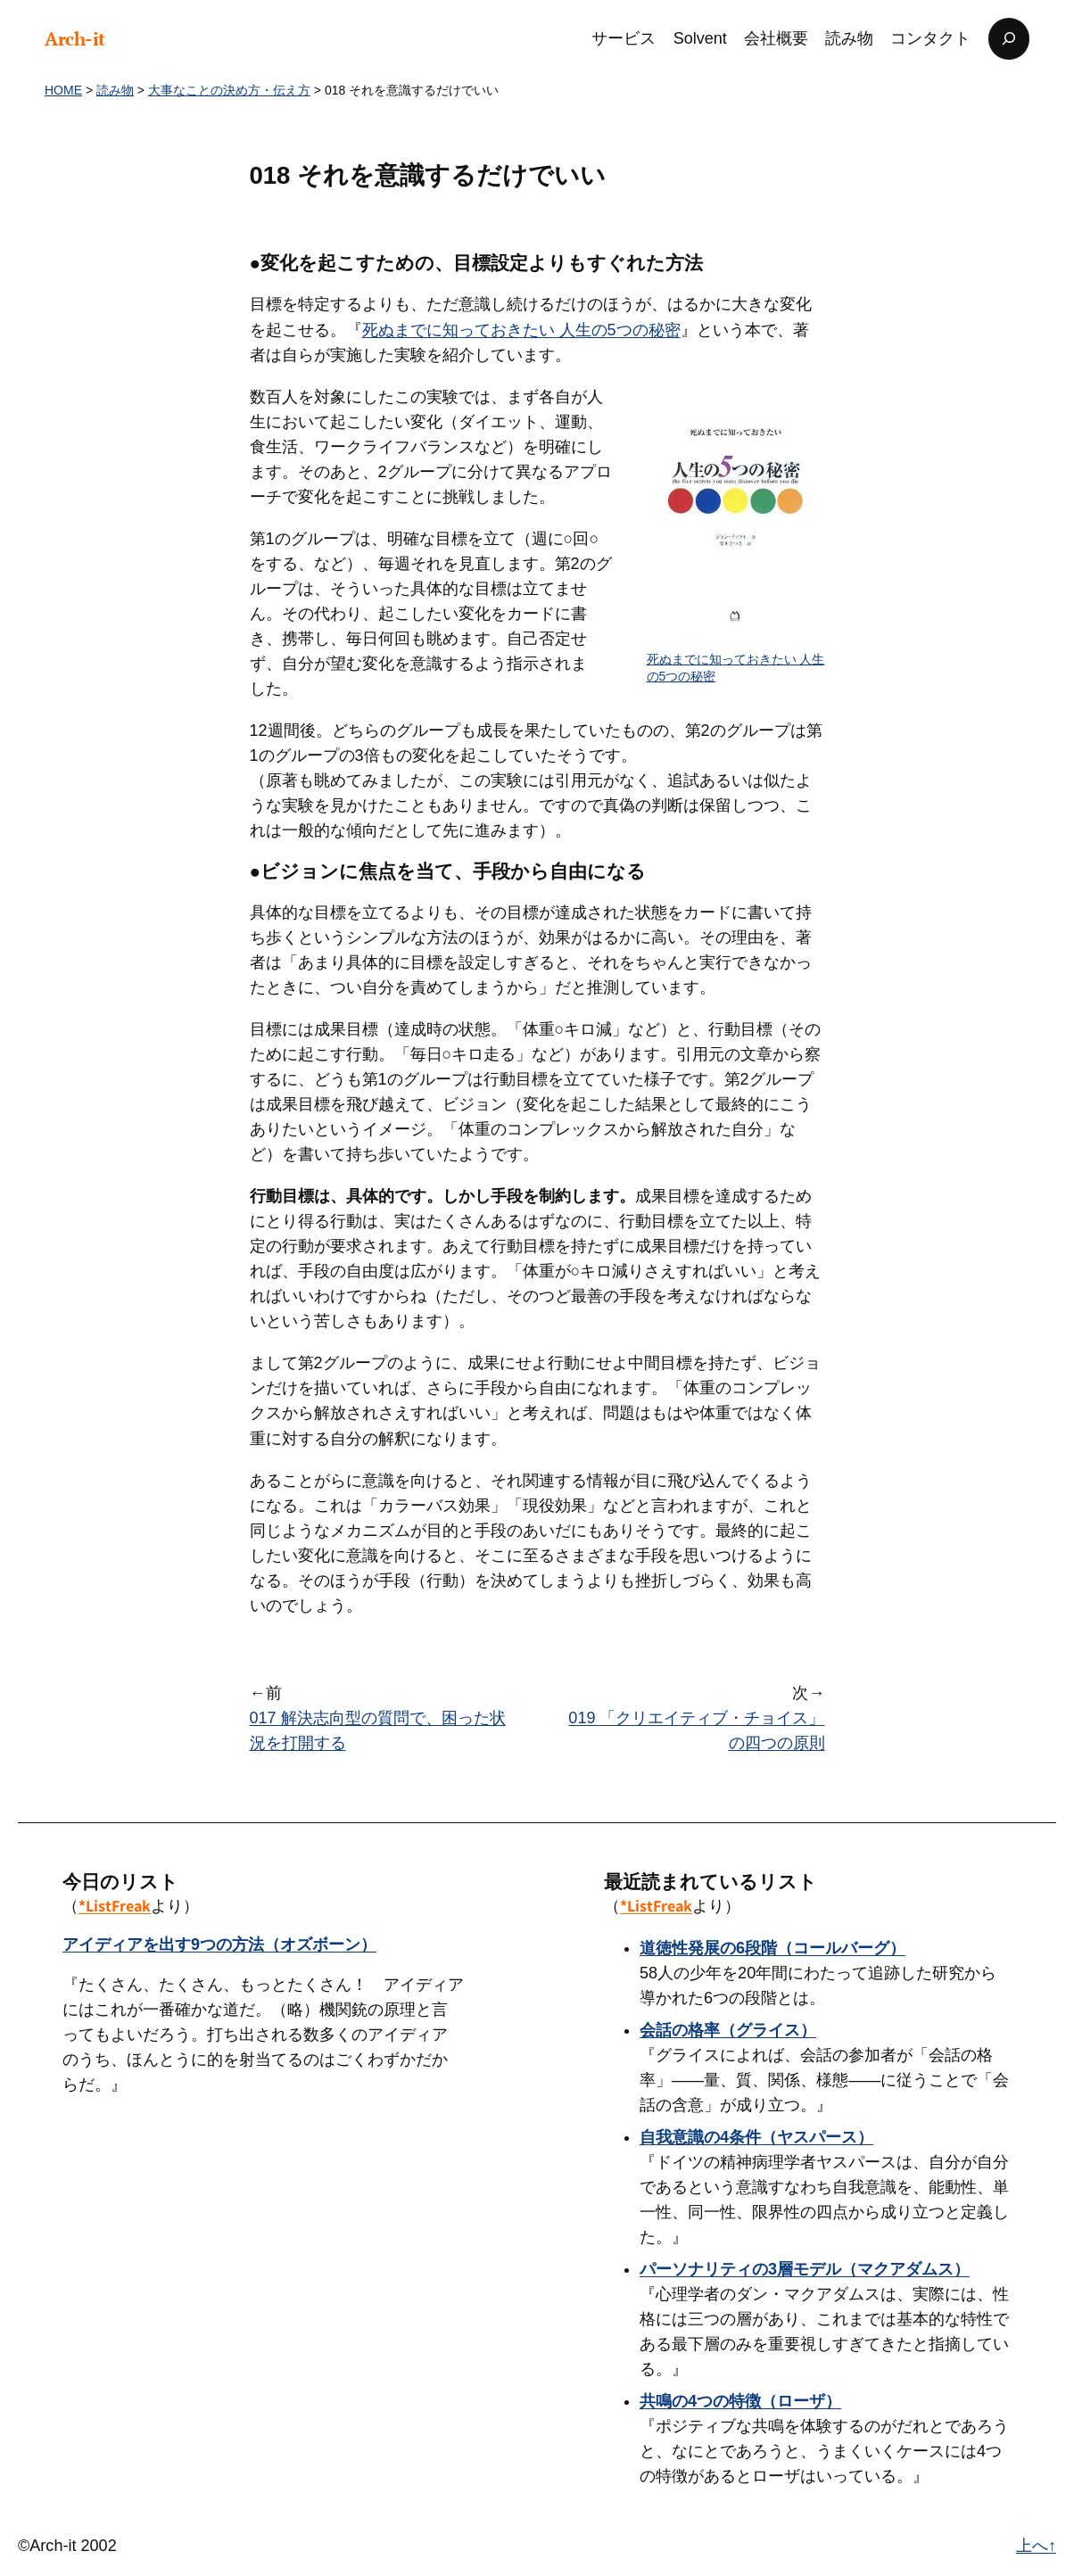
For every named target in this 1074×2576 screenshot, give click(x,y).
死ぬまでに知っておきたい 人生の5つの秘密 (521, 330)
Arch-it (75, 38)
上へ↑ (1036, 2546)
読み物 (115, 90)
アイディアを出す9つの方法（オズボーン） (219, 1944)
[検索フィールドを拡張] (1008, 39)
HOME (63, 90)
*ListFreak (114, 1905)
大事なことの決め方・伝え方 (229, 90)
